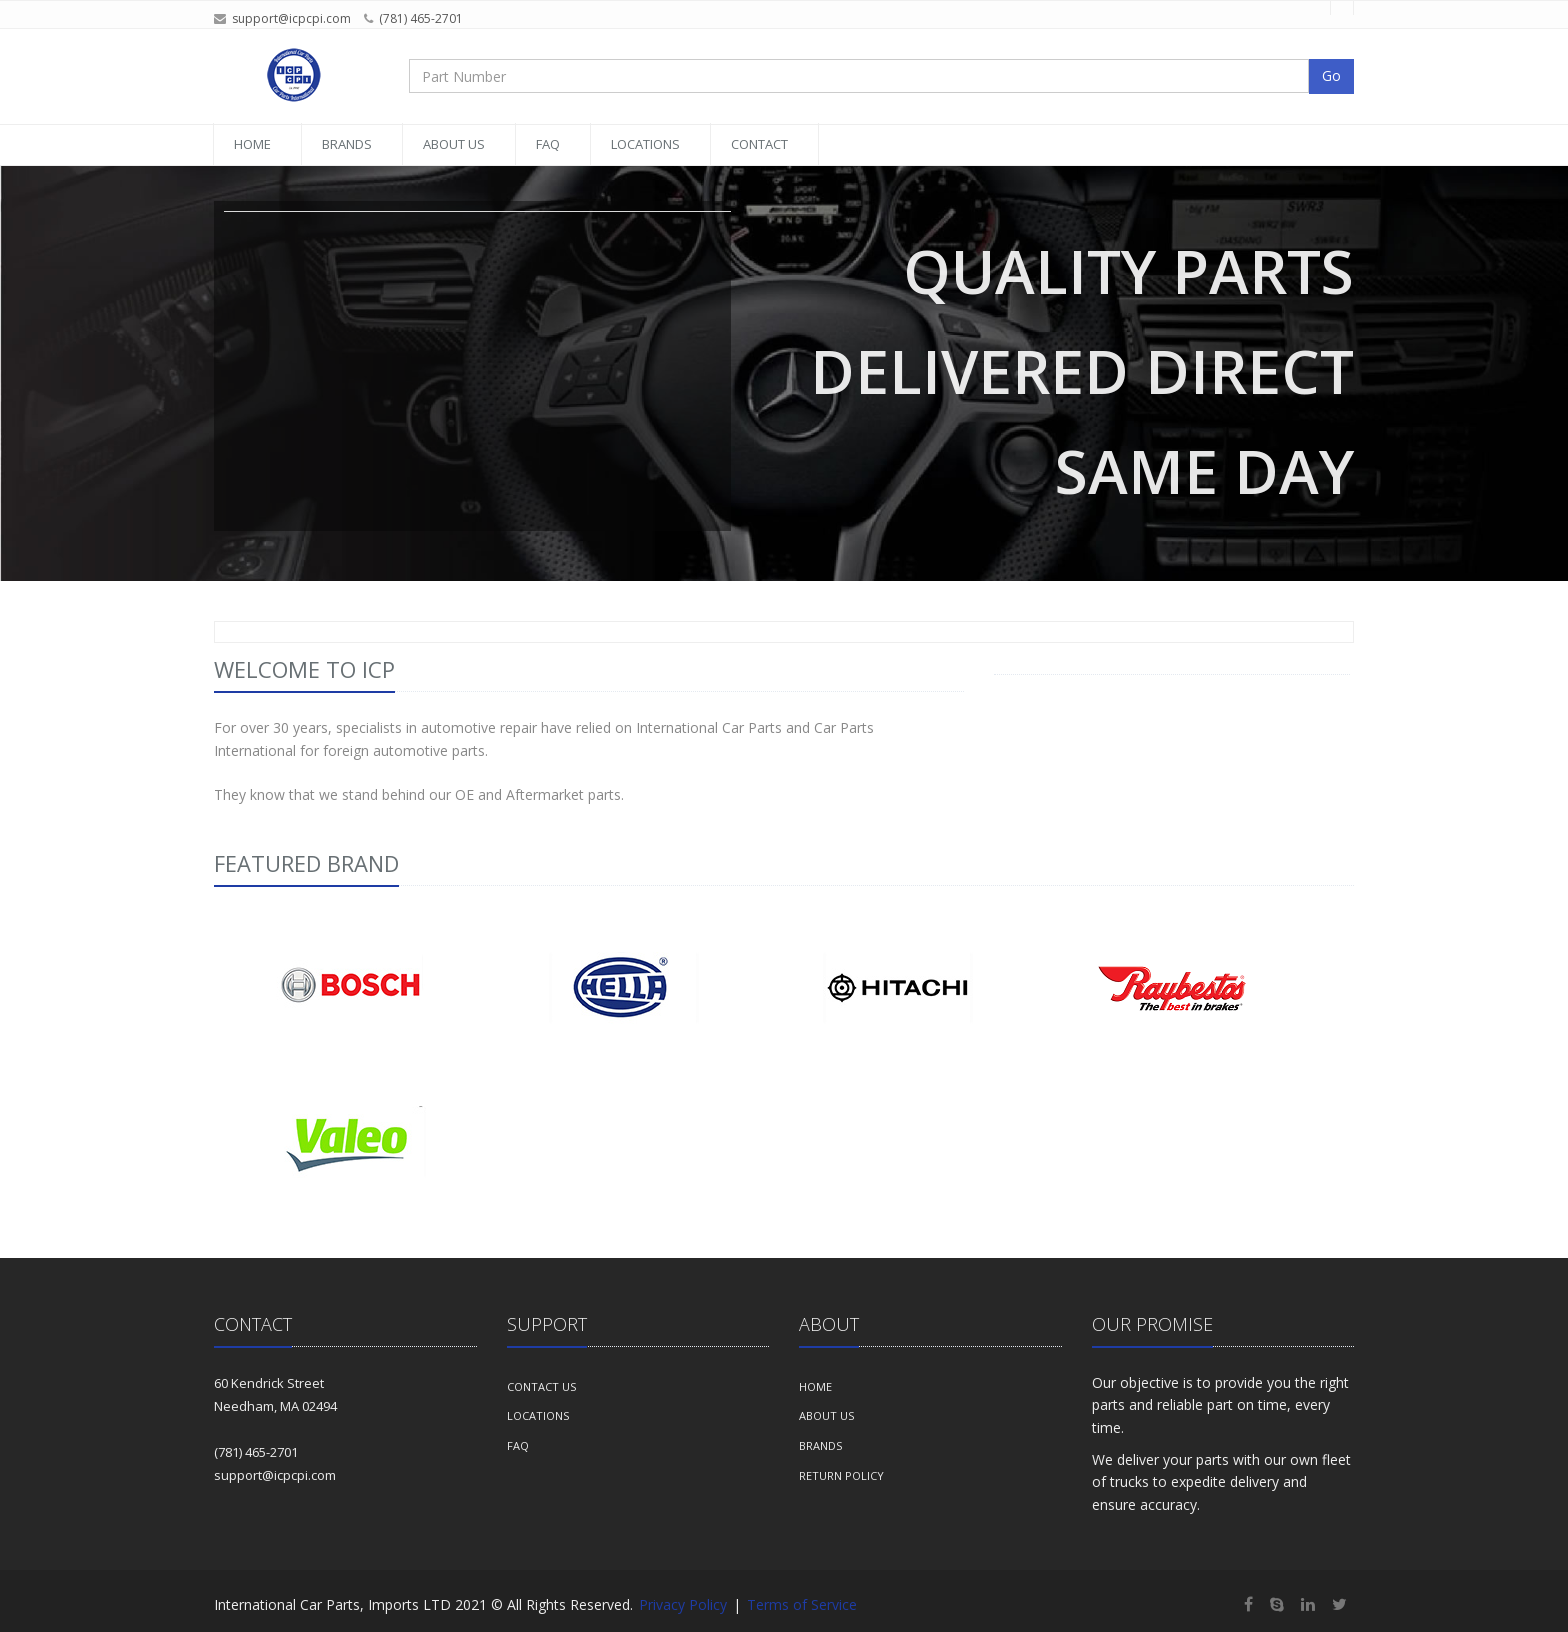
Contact (759, 144)
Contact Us (541, 1386)
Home (252, 144)
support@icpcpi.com (291, 18)
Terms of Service (802, 1604)
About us (826, 1415)
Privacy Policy (683, 1604)
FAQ (548, 144)
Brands (347, 144)
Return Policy (841, 1475)
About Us (454, 144)
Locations (645, 144)
